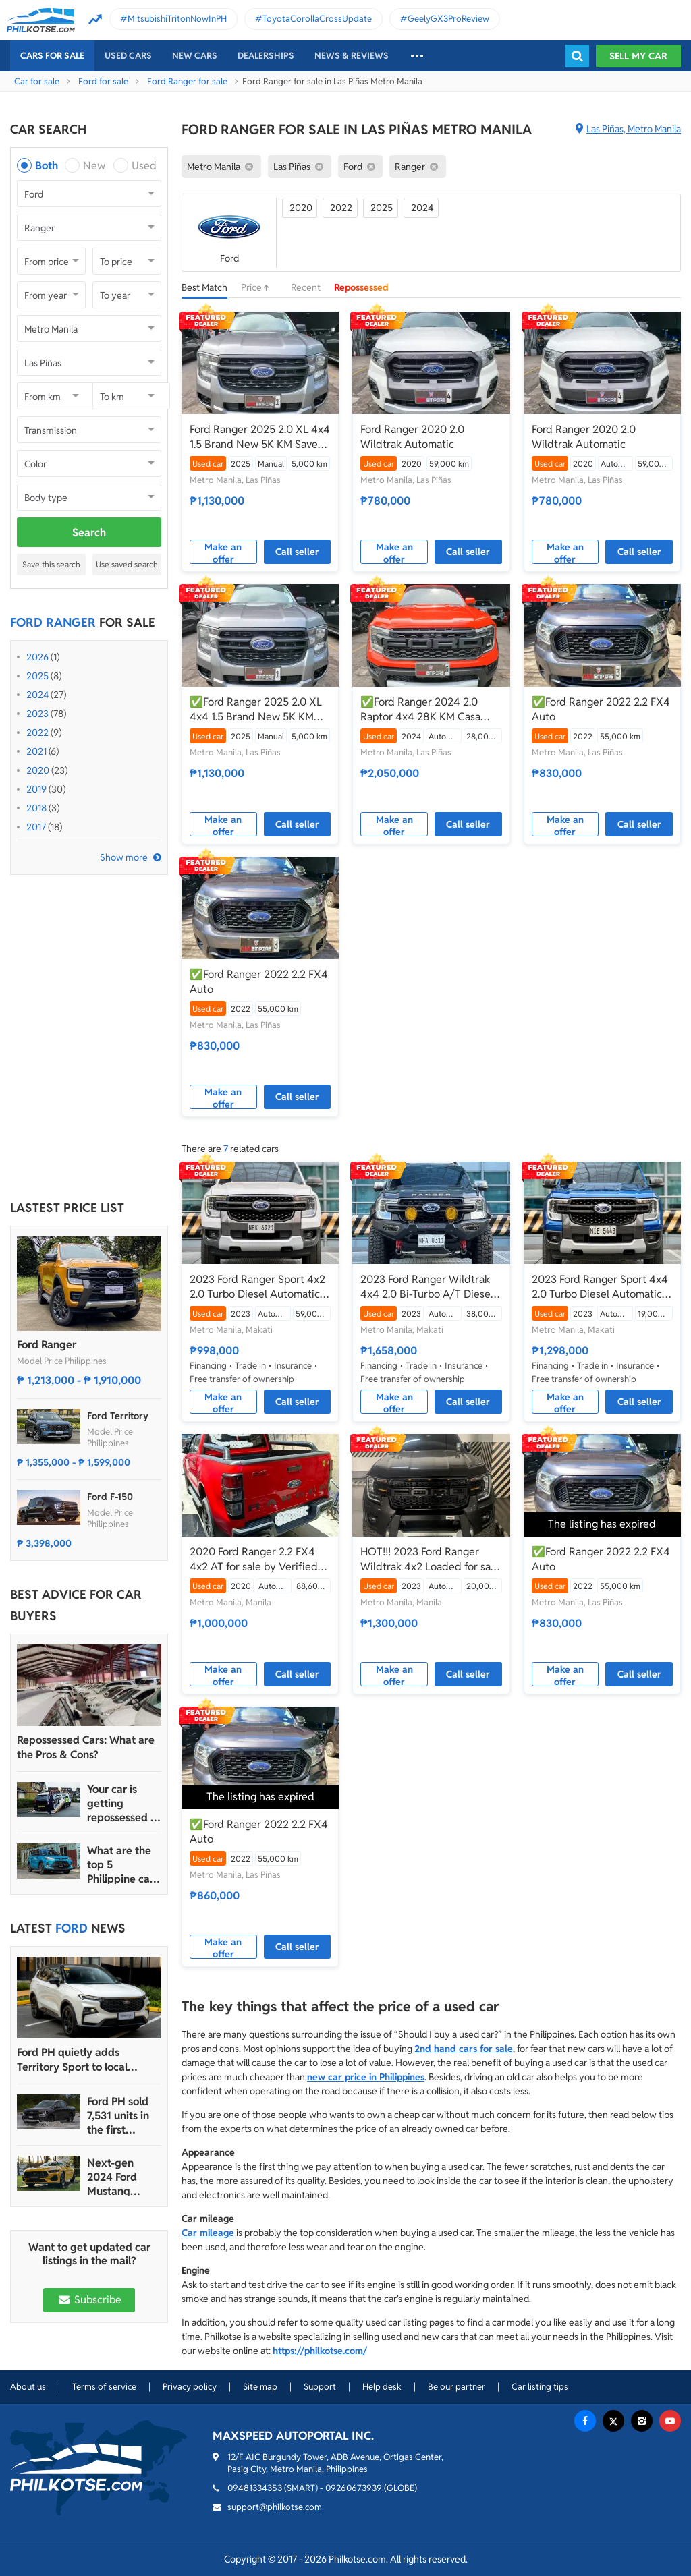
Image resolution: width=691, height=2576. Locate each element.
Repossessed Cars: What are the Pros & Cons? (86, 1747)
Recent (306, 287)
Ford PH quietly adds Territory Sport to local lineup (72, 2060)
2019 (36, 789)
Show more (124, 857)
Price (259, 287)
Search (89, 532)
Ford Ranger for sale (187, 81)
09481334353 (254, 2488)
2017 (36, 827)
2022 (37, 732)
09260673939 (353, 2488)
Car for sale (36, 81)
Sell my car (638, 56)
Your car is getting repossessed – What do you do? (122, 1803)
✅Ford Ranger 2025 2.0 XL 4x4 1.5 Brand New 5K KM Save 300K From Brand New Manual (257, 709)
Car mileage (208, 2233)
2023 (37, 714)
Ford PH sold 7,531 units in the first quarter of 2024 (118, 2115)
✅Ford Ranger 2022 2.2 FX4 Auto (601, 709)
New (94, 166)
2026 (37, 657)
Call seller (297, 552)
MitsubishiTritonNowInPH (177, 18)
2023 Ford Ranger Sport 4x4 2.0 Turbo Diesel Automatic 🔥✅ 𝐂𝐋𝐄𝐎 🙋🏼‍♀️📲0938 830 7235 (601, 1287)
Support (320, 2387)
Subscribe (89, 2300)
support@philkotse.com (274, 2507)
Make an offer (223, 552)
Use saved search (127, 564)
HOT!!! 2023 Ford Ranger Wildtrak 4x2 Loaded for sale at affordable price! (429, 1559)
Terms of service (104, 2387)
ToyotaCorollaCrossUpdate (317, 18)
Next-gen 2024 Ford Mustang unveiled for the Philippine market (121, 2177)
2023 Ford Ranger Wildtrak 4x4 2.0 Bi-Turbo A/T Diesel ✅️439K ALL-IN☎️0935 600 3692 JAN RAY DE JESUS (427, 1287)
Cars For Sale (52, 55)
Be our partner (456, 2387)
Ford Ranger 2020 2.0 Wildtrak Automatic (412, 436)
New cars (194, 55)
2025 (37, 676)
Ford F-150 (110, 1497)
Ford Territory (117, 1416)
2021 (36, 751)
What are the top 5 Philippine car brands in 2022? (120, 1864)
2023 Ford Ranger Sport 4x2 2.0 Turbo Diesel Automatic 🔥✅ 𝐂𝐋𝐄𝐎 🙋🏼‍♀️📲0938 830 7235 (259, 1287)
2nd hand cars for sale (463, 2048)
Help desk (382, 2387)
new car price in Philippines (365, 2077)
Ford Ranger (46, 1345)
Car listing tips (540, 2387)
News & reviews (351, 55)
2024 (37, 695)
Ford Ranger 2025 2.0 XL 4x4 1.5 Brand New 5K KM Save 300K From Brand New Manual (260, 437)
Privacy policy (190, 2387)
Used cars (128, 55)
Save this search (51, 564)
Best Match (204, 287)
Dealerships (266, 55)
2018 (36, 808)
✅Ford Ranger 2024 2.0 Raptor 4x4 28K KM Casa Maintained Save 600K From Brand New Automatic (427, 709)
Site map (260, 2387)
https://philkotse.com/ (320, 2351)
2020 (37, 770)
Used (144, 166)
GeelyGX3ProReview (448, 18)
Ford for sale (103, 81)
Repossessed (361, 287)
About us (28, 2387)
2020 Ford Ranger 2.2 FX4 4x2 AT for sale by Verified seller (254, 1559)
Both (46, 166)
